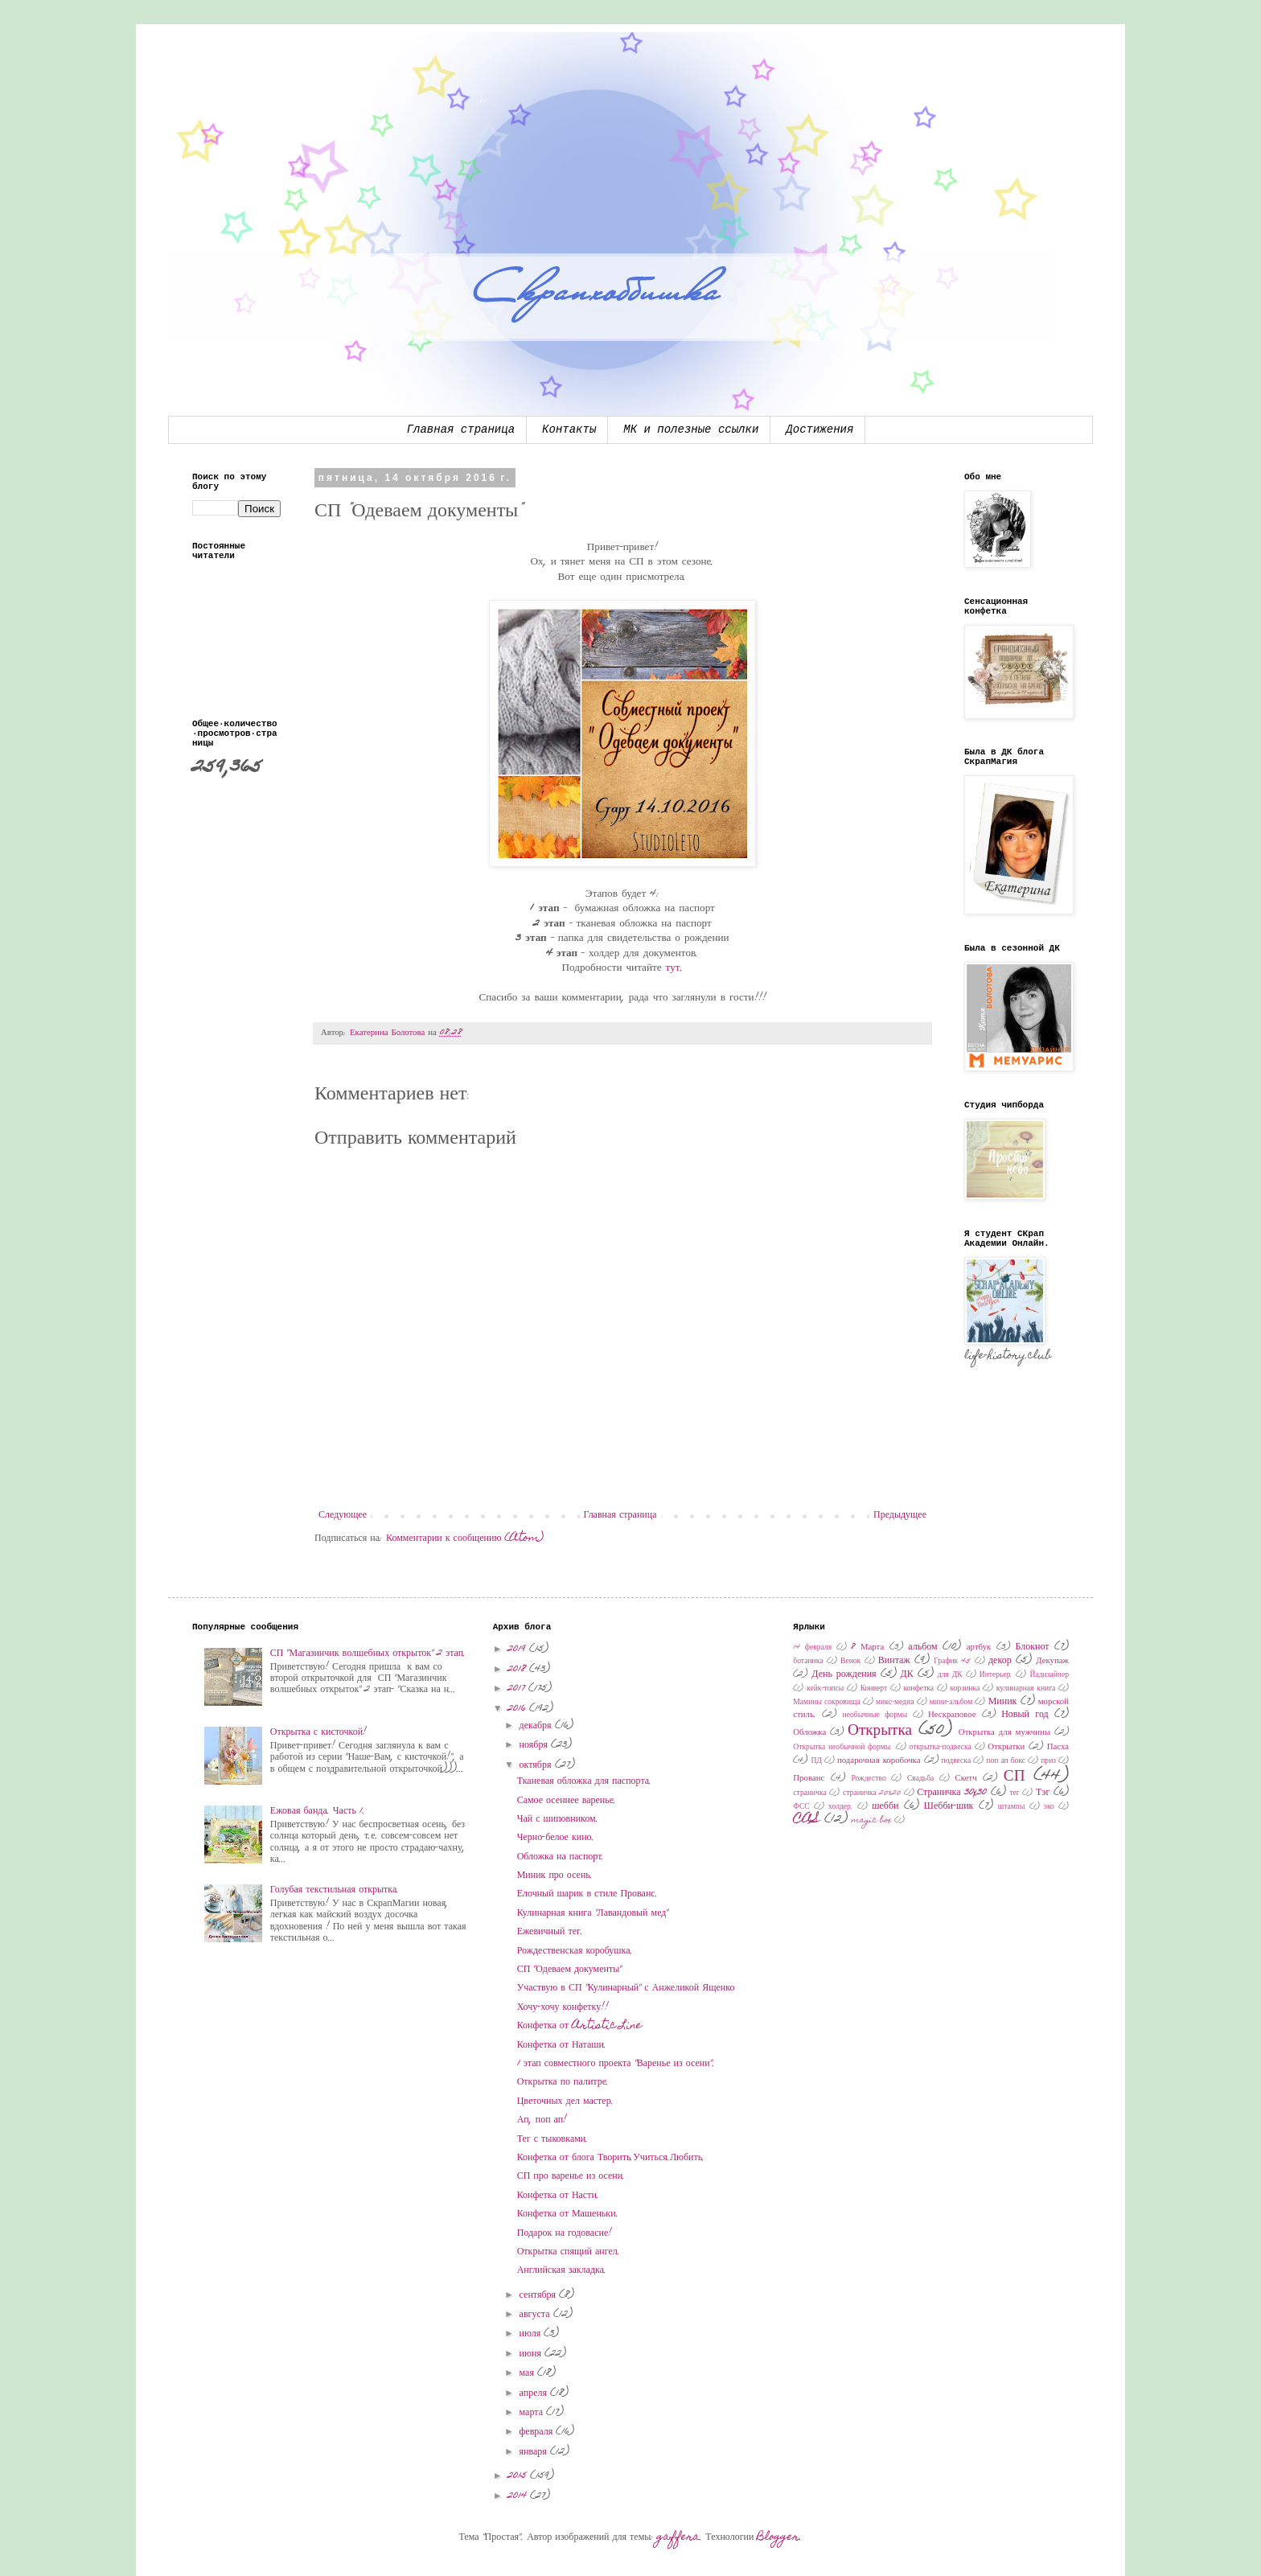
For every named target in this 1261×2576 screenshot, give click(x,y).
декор (1000, 1660)
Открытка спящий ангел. (568, 2251)
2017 (517, 1688)
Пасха (1058, 1747)
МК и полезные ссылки (690, 429)
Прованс (808, 1778)
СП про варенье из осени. (571, 2176)
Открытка (880, 1731)
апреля (535, 2393)
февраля (538, 2432)
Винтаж (894, 1660)
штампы (1011, 1807)
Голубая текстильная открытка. (335, 1890)
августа (536, 2314)
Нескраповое (952, 1715)
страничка (810, 1793)
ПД (816, 1761)
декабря (537, 1725)
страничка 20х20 (872, 1793)
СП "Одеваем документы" (569, 1969)
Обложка (809, 1732)
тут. (675, 968)
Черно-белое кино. (555, 1837)
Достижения (819, 429)
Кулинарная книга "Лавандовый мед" (593, 1913)
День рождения (843, 1674)
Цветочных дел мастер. (565, 2101)
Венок (850, 1662)
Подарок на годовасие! (565, 2233)
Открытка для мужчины (1004, 1732)
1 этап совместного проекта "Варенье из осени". (616, 2063)
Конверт (874, 1689)
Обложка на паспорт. (561, 1857)
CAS (806, 1819)
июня (532, 2354)
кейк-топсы (825, 1689)
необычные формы (875, 1715)
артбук (979, 1647)
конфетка (919, 1689)
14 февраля (812, 1648)
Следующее (342, 1515)
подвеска (956, 1761)
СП (1014, 1776)
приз (1048, 1761)
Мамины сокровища (826, 1703)
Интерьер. (996, 1675)
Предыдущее (899, 1515)
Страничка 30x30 (952, 1792)
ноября (535, 1745)
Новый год (1025, 1714)
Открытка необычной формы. (843, 1748)
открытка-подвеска (940, 1748)
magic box (872, 1821)
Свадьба (920, 1779)
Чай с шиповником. (557, 1819)
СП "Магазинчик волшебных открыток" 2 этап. (368, 1653)
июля (532, 2333)
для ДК (950, 1675)
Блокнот (1032, 1647)
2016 (518, 1709)
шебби (885, 1806)
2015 (518, 2476)
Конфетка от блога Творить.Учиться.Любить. (611, 2157)
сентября (539, 2295)
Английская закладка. (561, 2270)
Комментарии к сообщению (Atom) (465, 1538)
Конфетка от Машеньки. (567, 2214)
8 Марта (867, 1647)
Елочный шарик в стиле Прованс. (587, 1894)
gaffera (678, 2537)
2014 (518, 2496)
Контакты (569, 429)
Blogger (778, 2537)
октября (537, 1765)
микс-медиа (895, 1703)
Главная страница (461, 429)
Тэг (1042, 1792)
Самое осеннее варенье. (566, 1800)
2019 (518, 1649)
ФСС (801, 1807)
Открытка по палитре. (563, 2082)
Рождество (868, 1779)
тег (1014, 1793)
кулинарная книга (1026, 1689)
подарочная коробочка (879, 1761)
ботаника (808, 1662)
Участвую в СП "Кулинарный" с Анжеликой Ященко (626, 1988)
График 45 (952, 1662)
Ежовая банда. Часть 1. (317, 1811)
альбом (922, 1647)
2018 (518, 1669)
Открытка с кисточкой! (318, 1732)
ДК (907, 1674)
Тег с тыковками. (553, 2139)
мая (528, 2373)
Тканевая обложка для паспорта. (584, 1781)
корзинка (965, 1689)
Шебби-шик (949, 1806)
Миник (1002, 1701)
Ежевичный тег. (550, 1931)
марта (533, 2412)
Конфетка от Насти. (558, 2195)
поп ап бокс (1005, 1761)
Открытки (1006, 1747)
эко (1049, 1807)
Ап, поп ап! (542, 2120)
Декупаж (1052, 1661)
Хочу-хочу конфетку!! (563, 2007)
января (535, 2452)
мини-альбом (951, 1703)
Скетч (966, 1778)
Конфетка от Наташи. (561, 2045)
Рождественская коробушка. (575, 1951)
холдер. (840, 1807)
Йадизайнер (1049, 1675)
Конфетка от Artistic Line (579, 2025)
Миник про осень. (555, 1875)
